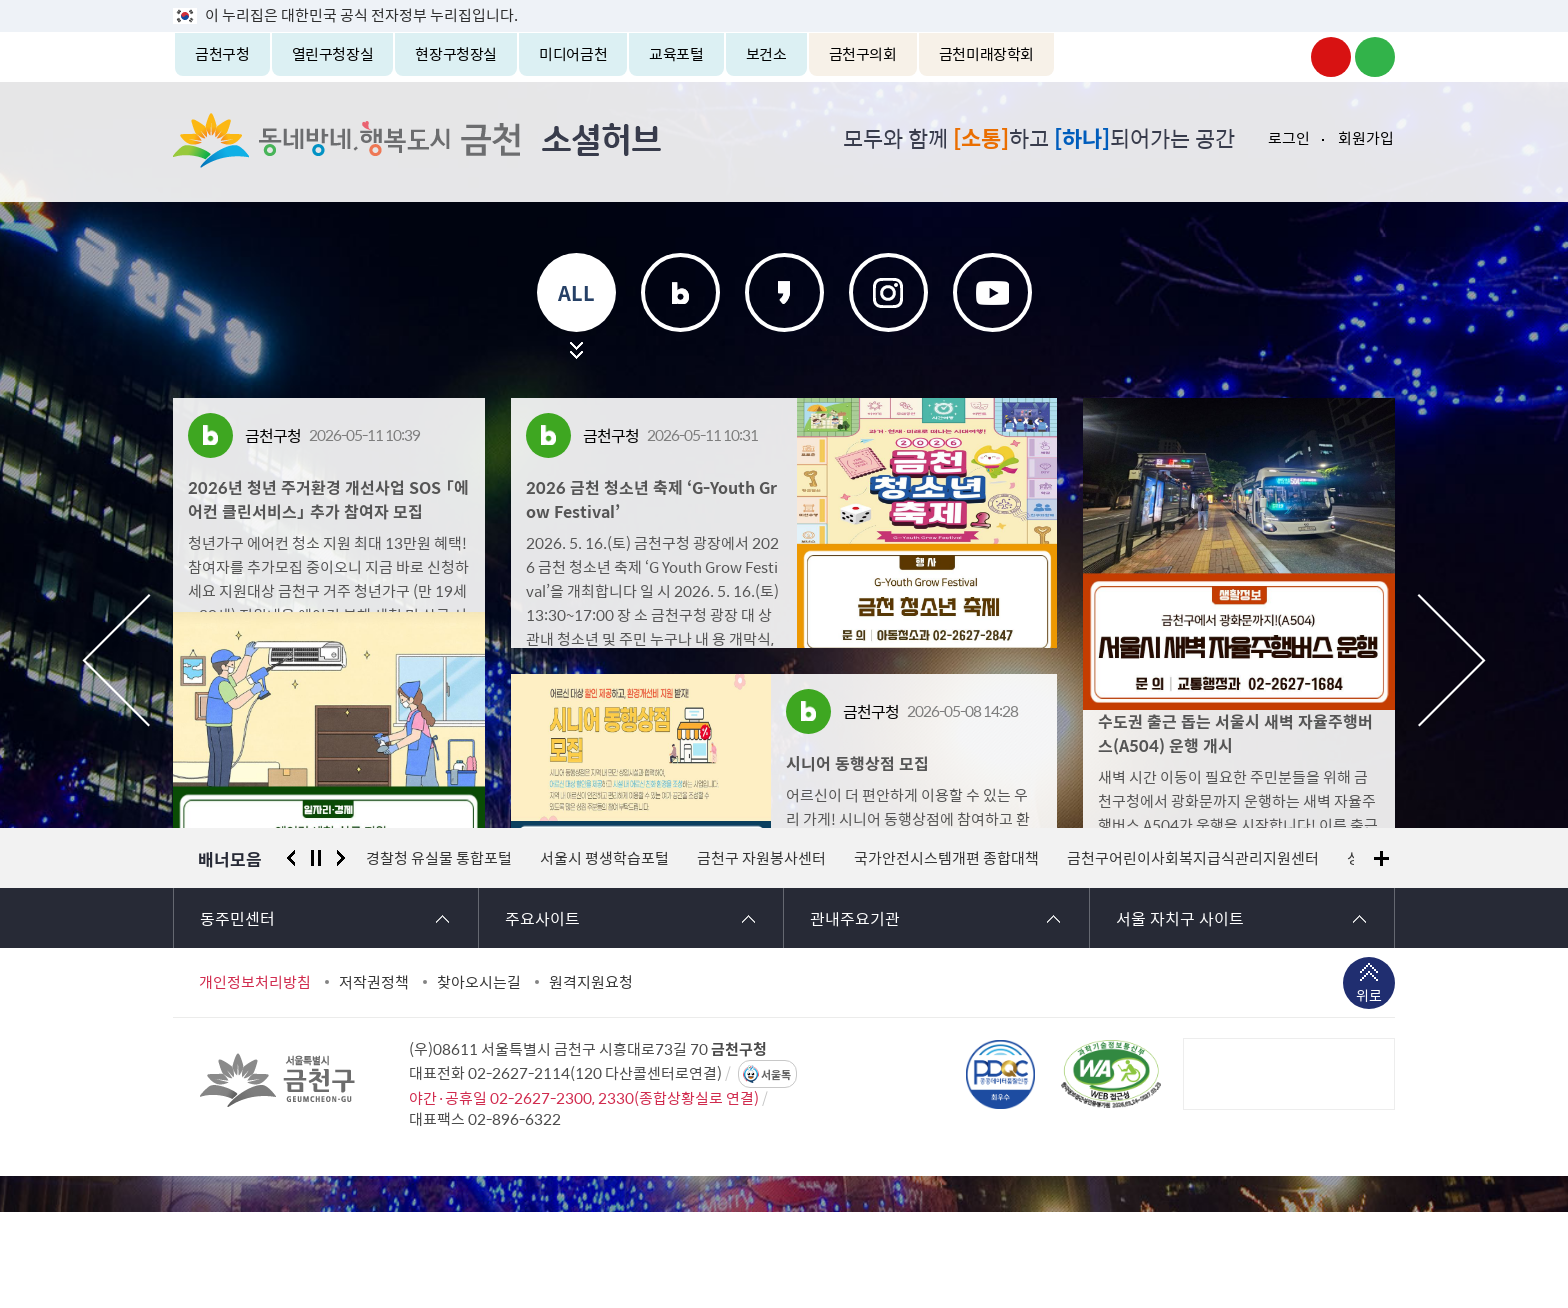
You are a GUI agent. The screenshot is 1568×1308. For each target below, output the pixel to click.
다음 (1451, 660)
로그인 (1289, 138)
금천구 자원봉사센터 (761, 954)
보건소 (766, 54)
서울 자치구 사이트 (1180, 1014)
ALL (576, 292)
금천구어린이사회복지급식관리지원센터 (1193, 954)
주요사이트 (542, 1014)
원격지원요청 (591, 1078)
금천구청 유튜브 (1331, 57)
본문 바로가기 (784, 0)
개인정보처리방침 (255, 1078)
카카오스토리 (784, 292)
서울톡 (776, 1170)
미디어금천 (573, 54)
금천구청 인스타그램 (1287, 57)
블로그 (680, 292)
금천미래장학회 (986, 54)
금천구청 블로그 (1375, 57)
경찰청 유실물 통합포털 (439, 954)
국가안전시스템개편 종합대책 (946, 954)
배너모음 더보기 (1381, 954)
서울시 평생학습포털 (604, 954)
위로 (1369, 1093)
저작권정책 (374, 1078)
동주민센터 (237, 1014)
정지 (316, 954)
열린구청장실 (333, 54)
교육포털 (676, 54)
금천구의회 (863, 54)
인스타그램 (888, 292)
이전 (116, 660)
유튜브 (992, 292)
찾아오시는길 (479, 1078)
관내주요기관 (855, 1014)
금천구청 (222, 54)
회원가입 (1366, 138)
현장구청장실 (456, 54)
